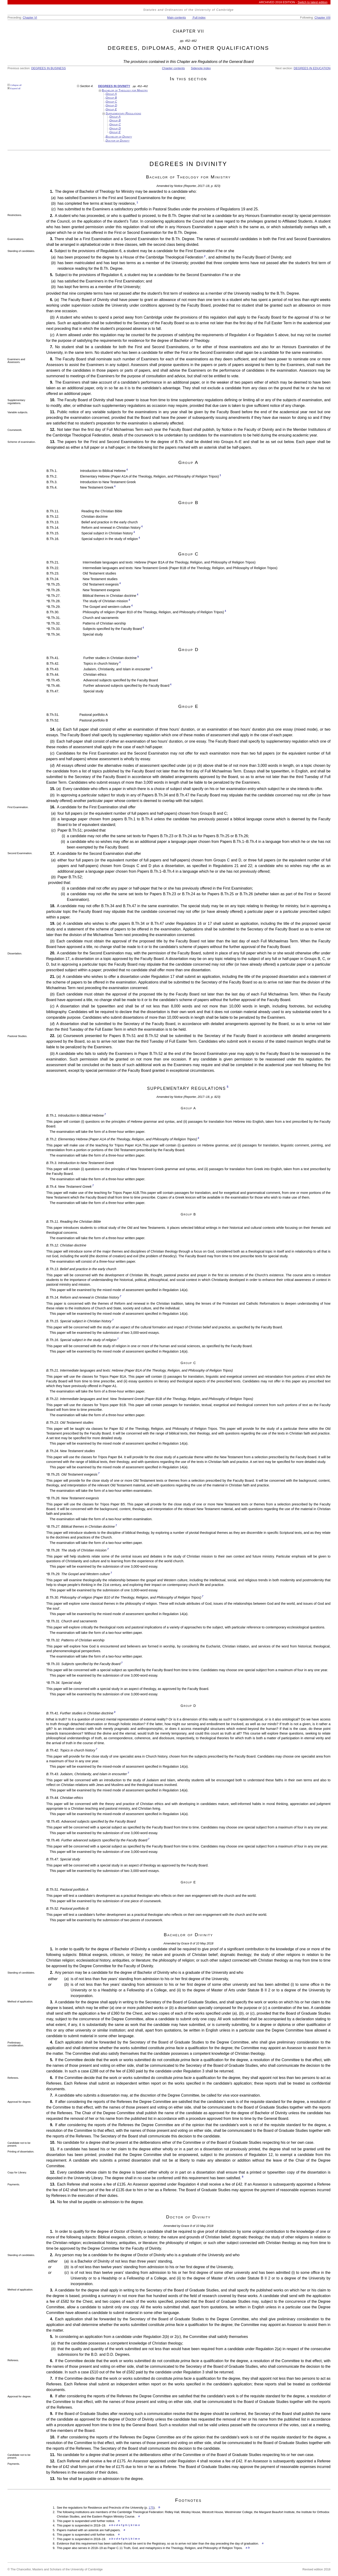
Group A (111, 94)
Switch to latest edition (312, 2)
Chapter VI (30, 17)
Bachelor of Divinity (119, 136)
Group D (111, 105)
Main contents (176, 17)
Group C (111, 101)
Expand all (14, 88)
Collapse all (14, 85)
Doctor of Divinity (118, 140)
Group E (111, 109)
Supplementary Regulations (123, 113)
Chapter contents (173, 68)
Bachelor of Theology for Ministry (125, 90)
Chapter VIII (322, 17)
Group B (111, 97)
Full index (198, 17)
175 (151, 2507)
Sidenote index (201, 68)
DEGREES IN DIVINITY (114, 86)
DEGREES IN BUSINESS (48, 68)
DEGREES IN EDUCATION (312, 68)
